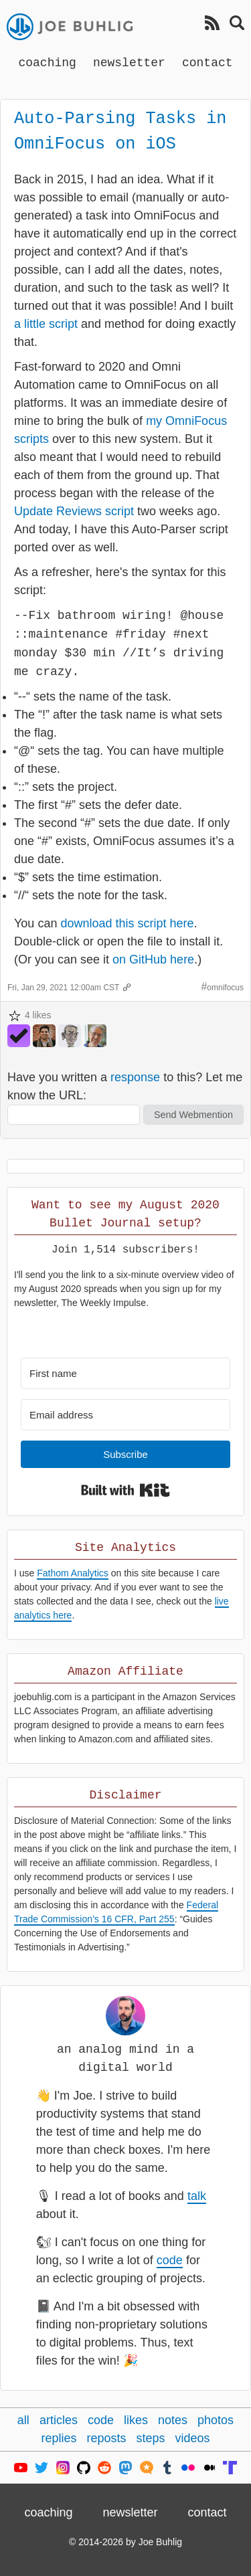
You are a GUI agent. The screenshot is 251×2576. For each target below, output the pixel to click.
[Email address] (125, 1415)
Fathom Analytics (72, 1573)
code (170, 2260)
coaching (47, 62)
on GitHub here (153, 959)
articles (58, 2420)
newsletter (129, 62)
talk (196, 2196)
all (23, 2420)
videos (192, 2438)
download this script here (126, 923)
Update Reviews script (74, 511)
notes (172, 2420)
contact (207, 62)
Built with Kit (125, 1490)
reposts (106, 2438)
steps (151, 2438)
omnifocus (225, 987)
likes (136, 2420)
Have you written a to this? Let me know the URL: (124, 1086)
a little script (46, 324)
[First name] (125, 1373)
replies (58, 2438)
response (135, 1077)
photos (215, 2420)
